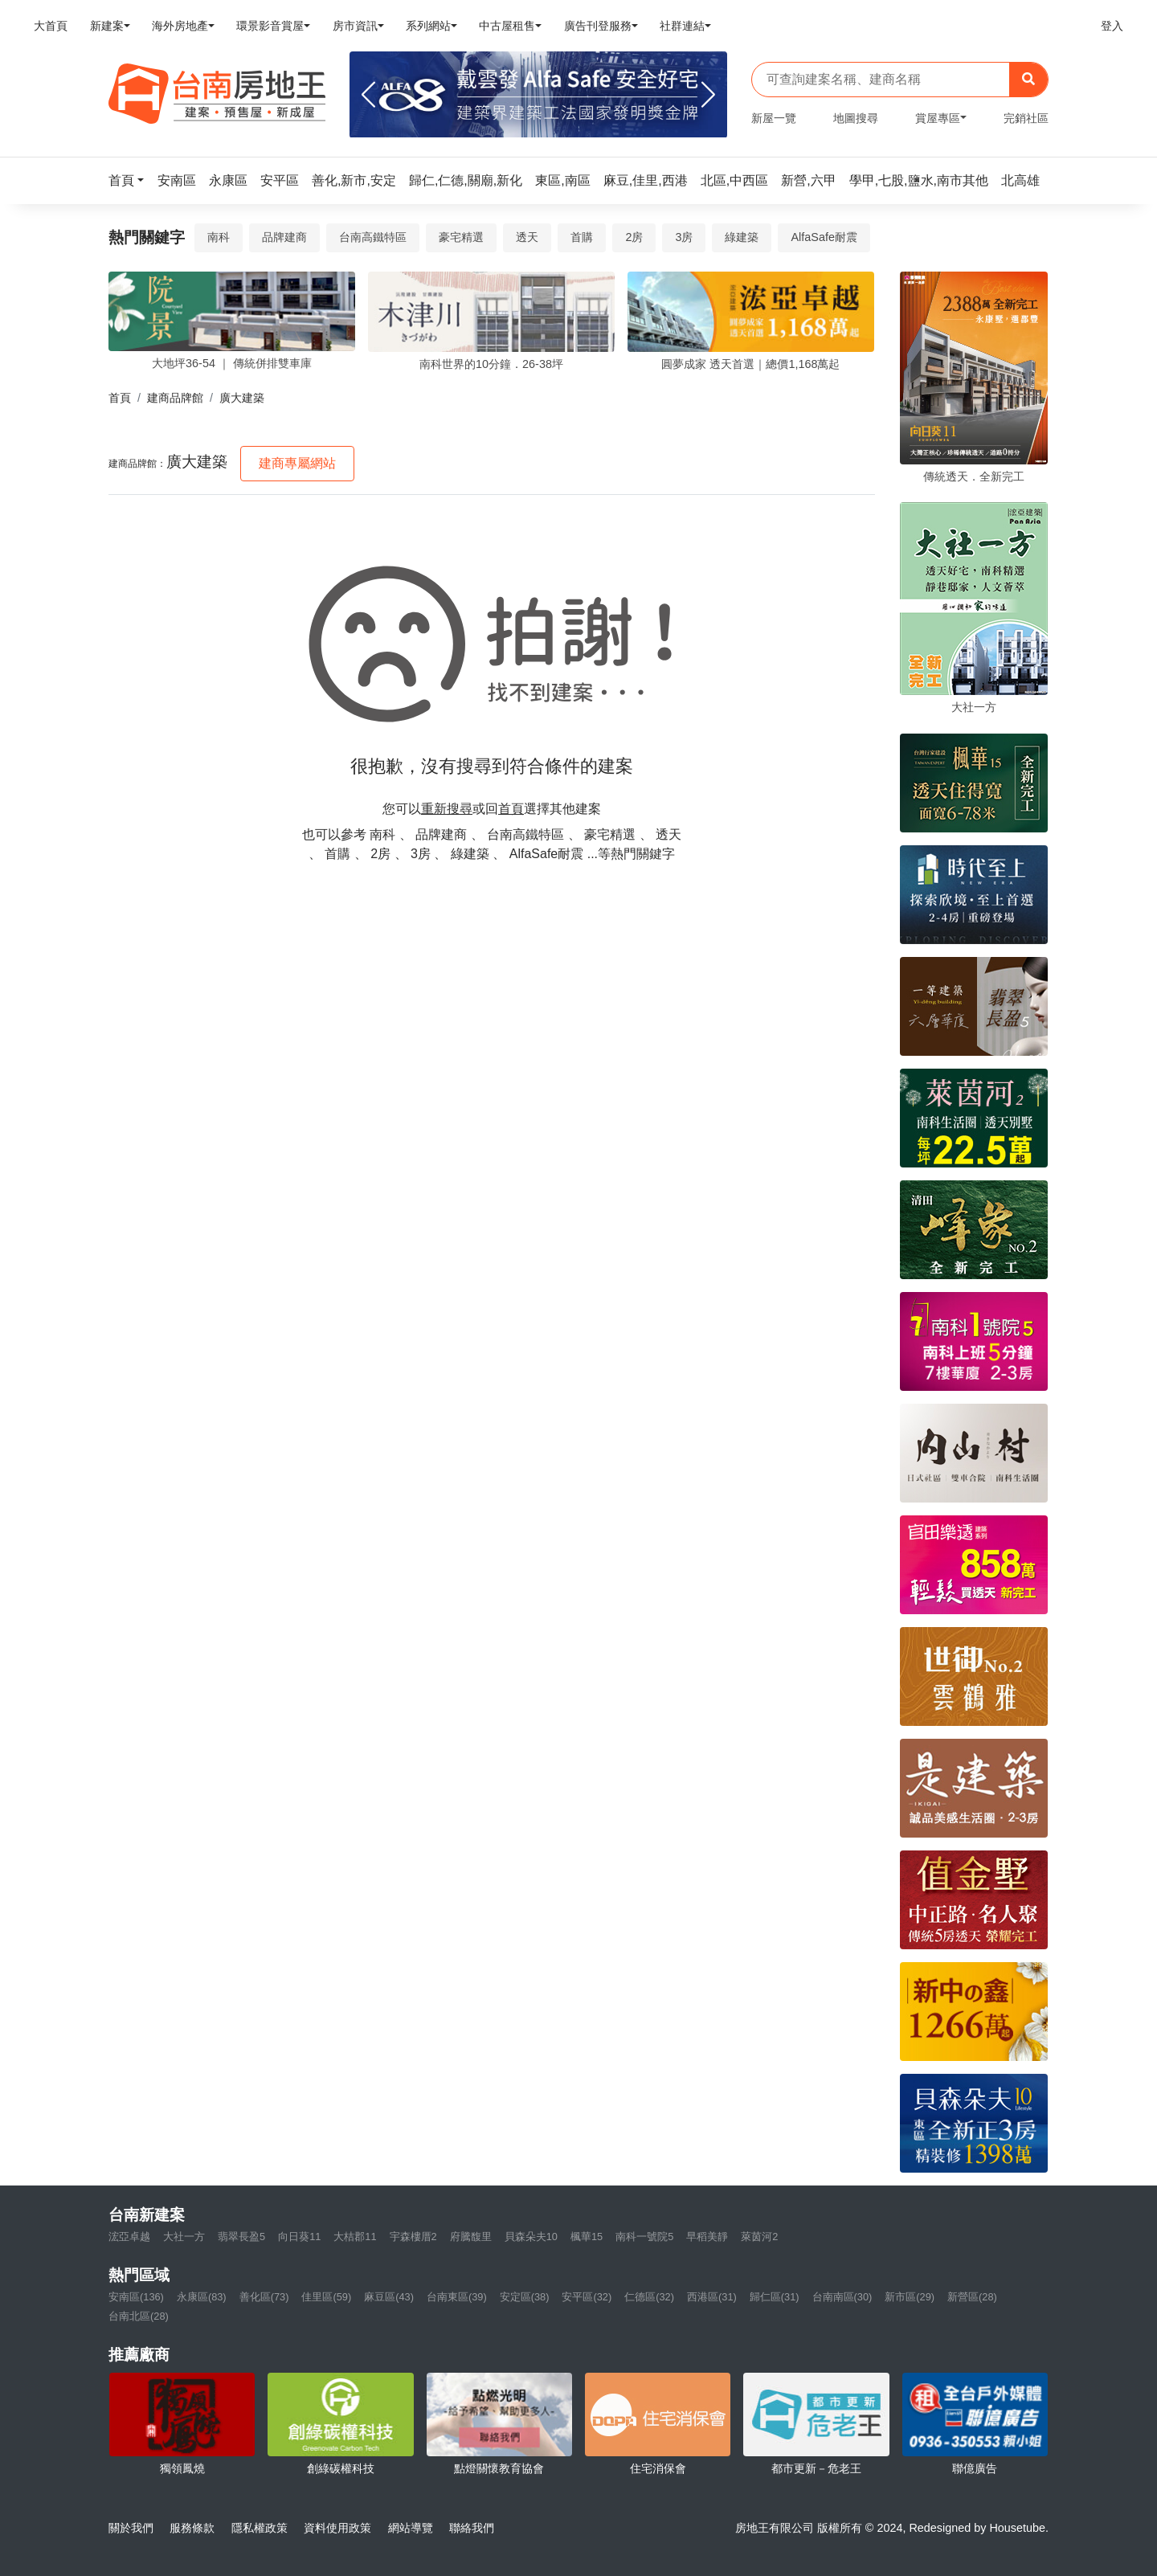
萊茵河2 (759, 2236)
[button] (130, 180)
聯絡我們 (471, 2527)
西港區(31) (712, 2297)
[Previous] (368, 94)
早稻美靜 (707, 2236)
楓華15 (586, 2236)
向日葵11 (299, 2236)
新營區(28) (972, 2297)
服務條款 (192, 2527)
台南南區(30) (842, 2297)
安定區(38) (525, 2297)
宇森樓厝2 (413, 2236)
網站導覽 (410, 2527)
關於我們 (130, 2527)
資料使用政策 (337, 2527)
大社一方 (184, 2236)
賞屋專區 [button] (937, 118)
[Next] (708, 94)
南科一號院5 (644, 2236)
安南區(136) (136, 2297)
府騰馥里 (471, 2236)
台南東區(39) (457, 2297)
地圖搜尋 (855, 118)
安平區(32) (586, 2297)
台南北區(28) (138, 2316)
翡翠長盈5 (241, 2236)
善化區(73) (264, 2297)
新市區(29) (909, 2297)
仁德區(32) (649, 2297)
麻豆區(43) (389, 2297)
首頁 (119, 397)
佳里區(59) (326, 2297)
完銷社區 (1026, 118)
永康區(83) (202, 2297)
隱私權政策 (259, 2527)
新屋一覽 (773, 118)
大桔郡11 (354, 2236)
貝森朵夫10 (531, 2236)
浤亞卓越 (129, 2236)
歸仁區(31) (774, 2297)
